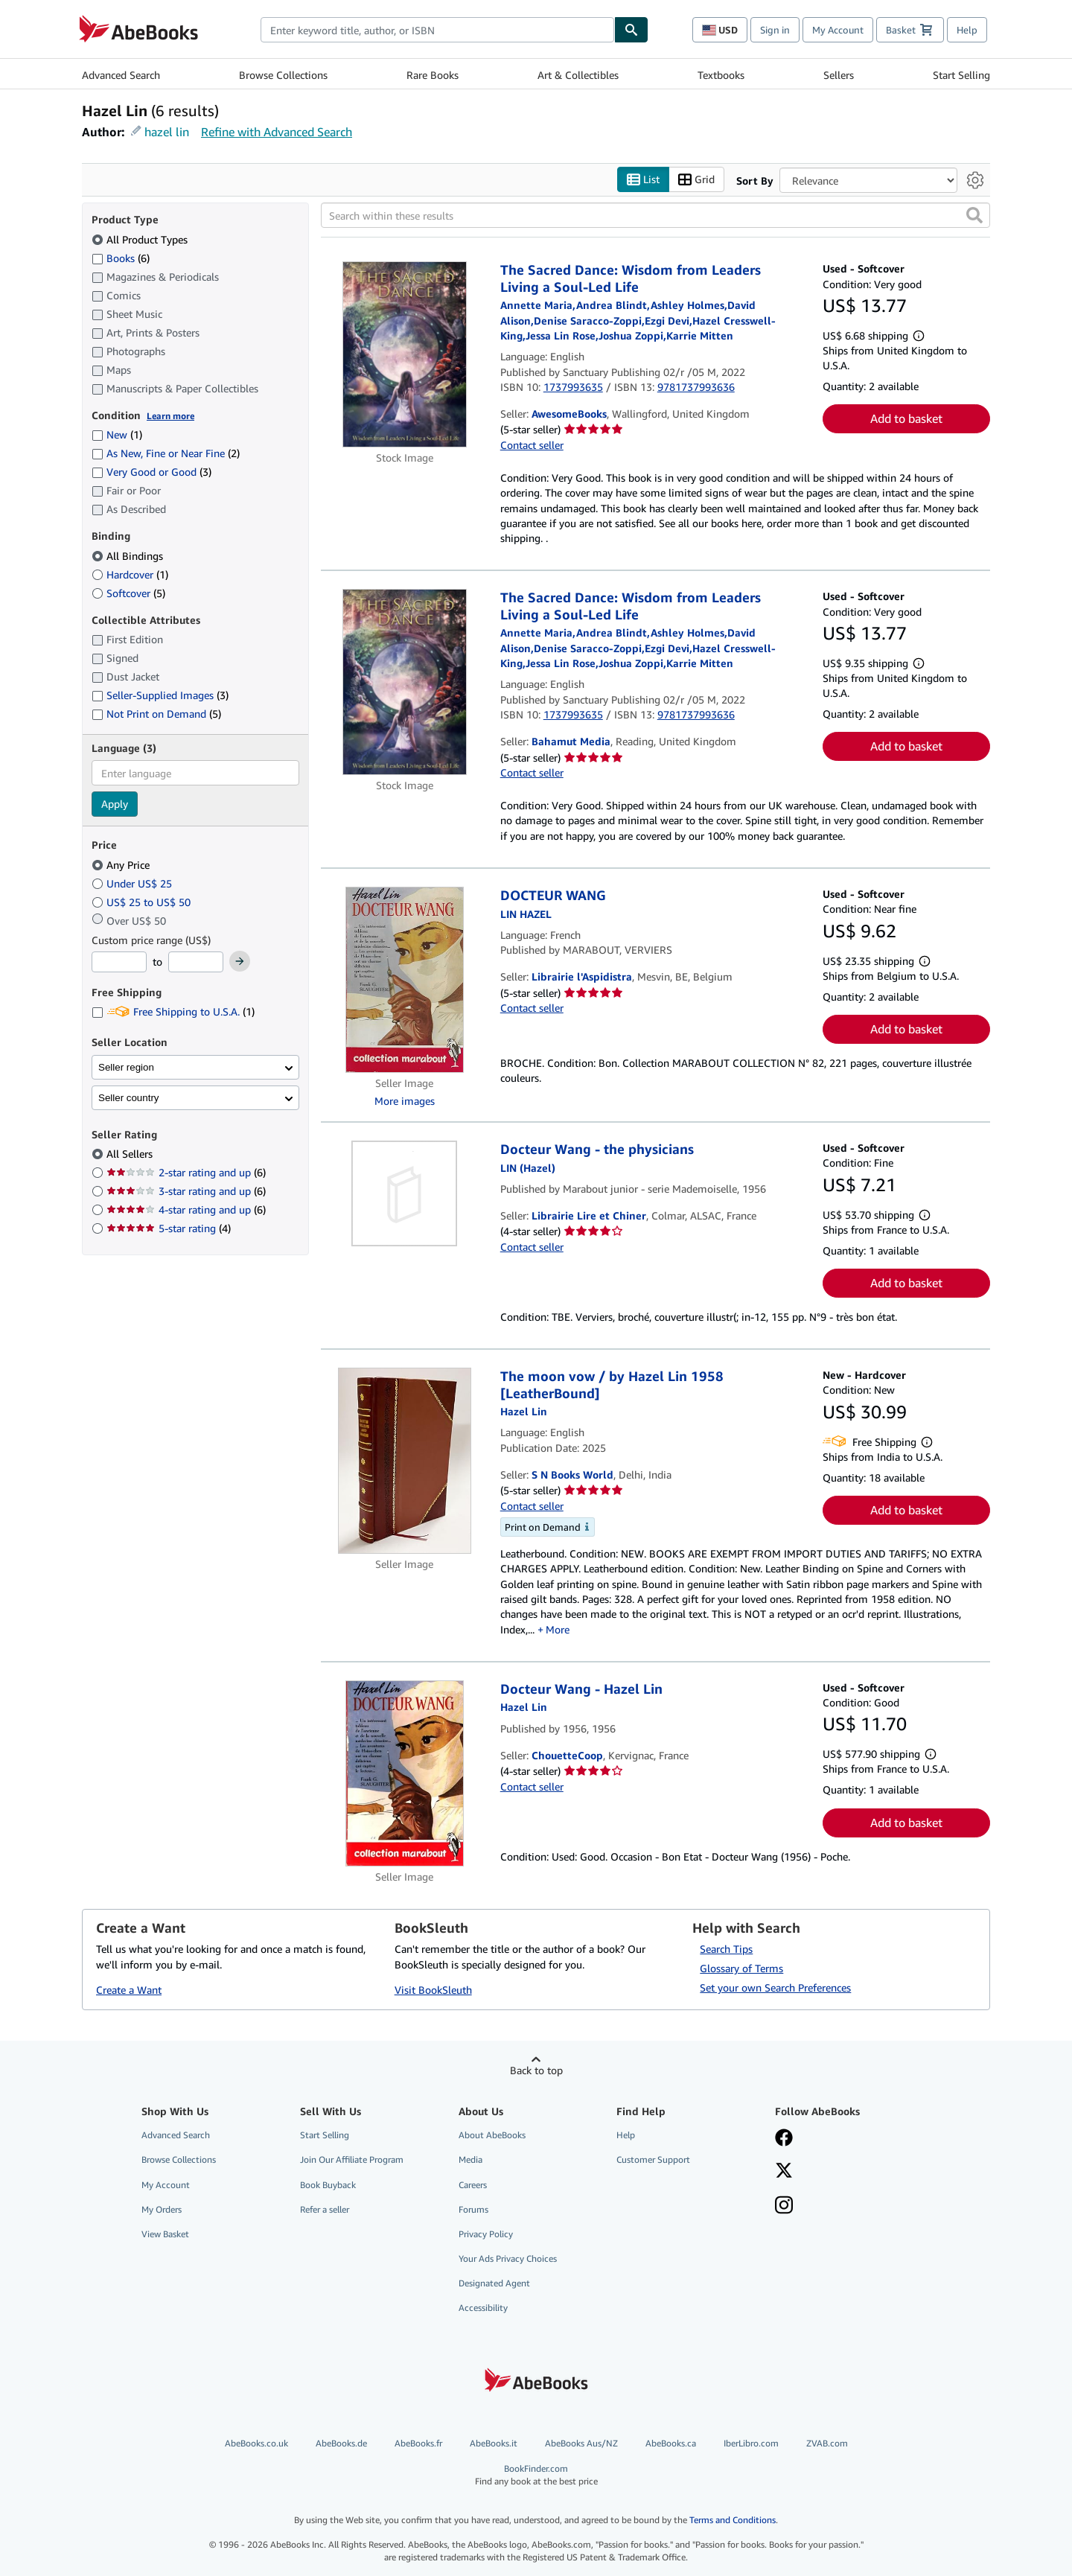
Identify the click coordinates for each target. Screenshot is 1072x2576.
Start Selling (961, 74)
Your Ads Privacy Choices (508, 2258)
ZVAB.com (827, 2443)
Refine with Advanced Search (276, 131)
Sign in (775, 30)
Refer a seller (324, 2209)
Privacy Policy (486, 2233)
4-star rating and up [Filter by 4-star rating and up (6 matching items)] (186, 1209)
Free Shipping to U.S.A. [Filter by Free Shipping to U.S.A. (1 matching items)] (173, 1011)
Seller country (128, 1097)
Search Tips (726, 1948)
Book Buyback (328, 2184)
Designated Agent (494, 2283)
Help (967, 30)
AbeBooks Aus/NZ (581, 2443)
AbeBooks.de (341, 2443)
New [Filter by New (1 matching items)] (117, 434)
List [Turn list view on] (643, 180)
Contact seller (532, 445)
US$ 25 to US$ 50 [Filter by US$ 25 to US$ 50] (143, 902)
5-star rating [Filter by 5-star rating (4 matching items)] (168, 1228)
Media (470, 2159)
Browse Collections (283, 74)
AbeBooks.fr (418, 2443)
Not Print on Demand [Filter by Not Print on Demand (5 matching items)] (156, 713)
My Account (838, 30)
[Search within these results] (655, 215)
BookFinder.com (536, 2475)
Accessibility (483, 2307)
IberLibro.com (751, 2443)
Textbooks (721, 74)
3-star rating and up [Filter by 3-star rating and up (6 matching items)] (186, 1191)
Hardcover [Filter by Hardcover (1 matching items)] (130, 574)
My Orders (161, 2209)
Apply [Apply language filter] (114, 803)
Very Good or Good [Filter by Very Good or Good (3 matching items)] (151, 471)
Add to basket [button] (906, 418)
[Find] (631, 29)
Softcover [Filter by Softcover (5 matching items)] (128, 593)
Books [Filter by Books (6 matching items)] (121, 257)
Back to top (536, 2070)
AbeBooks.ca (670, 2443)
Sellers (838, 74)
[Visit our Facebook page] (784, 2139)
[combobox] (437, 29)
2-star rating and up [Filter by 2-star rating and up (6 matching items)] (186, 1172)
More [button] (558, 1629)
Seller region (126, 1067)
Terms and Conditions (732, 2519)
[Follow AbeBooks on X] (784, 2172)
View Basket (165, 2233)
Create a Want (129, 1989)
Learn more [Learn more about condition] (170, 415)
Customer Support (653, 2159)
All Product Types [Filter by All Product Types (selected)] (141, 239)
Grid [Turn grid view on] (696, 180)
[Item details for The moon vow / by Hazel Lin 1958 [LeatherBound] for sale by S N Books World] (404, 1461)
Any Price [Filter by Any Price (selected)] (122, 864)
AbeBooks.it (493, 2443)
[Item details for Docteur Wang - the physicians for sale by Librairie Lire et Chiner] (404, 1193)
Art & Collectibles (578, 74)
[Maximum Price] (195, 961)
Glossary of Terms (741, 1968)
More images (404, 1100)
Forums (473, 2209)
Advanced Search (121, 74)
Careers (473, 2184)
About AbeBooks (492, 2134)
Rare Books (432, 74)
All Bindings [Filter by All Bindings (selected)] (129, 555)
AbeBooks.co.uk (256, 2443)
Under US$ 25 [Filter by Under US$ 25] (133, 883)
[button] (974, 215)
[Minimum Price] (119, 961)
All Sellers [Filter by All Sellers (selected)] (131, 1153)
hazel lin (166, 131)
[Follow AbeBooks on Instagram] (784, 2206)
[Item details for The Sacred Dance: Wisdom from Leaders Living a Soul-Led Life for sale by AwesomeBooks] (404, 354)
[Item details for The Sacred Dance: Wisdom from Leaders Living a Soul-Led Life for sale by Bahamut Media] (404, 682)
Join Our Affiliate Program (351, 2159)
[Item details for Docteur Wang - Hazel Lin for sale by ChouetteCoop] (404, 1773)
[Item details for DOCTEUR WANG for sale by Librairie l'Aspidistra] (404, 980)
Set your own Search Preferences (775, 1987)
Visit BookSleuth (433, 1989)
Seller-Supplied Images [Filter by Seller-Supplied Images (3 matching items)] (160, 695)
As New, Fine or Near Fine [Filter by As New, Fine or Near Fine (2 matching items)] (166, 453)
